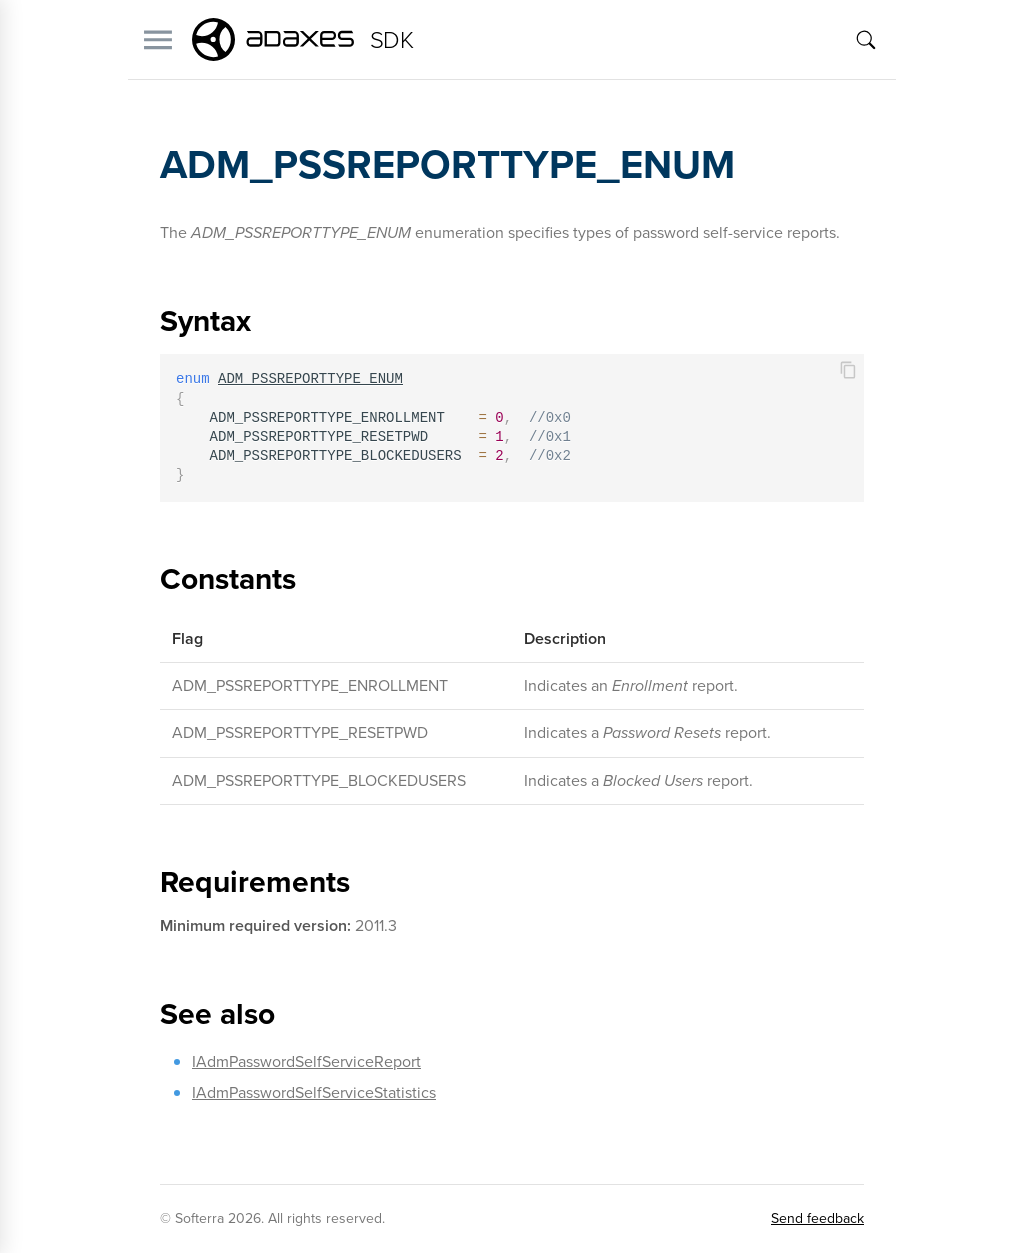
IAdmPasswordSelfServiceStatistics (314, 1092)
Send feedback (817, 1218)
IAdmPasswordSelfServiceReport (306, 1061)
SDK (391, 40)
